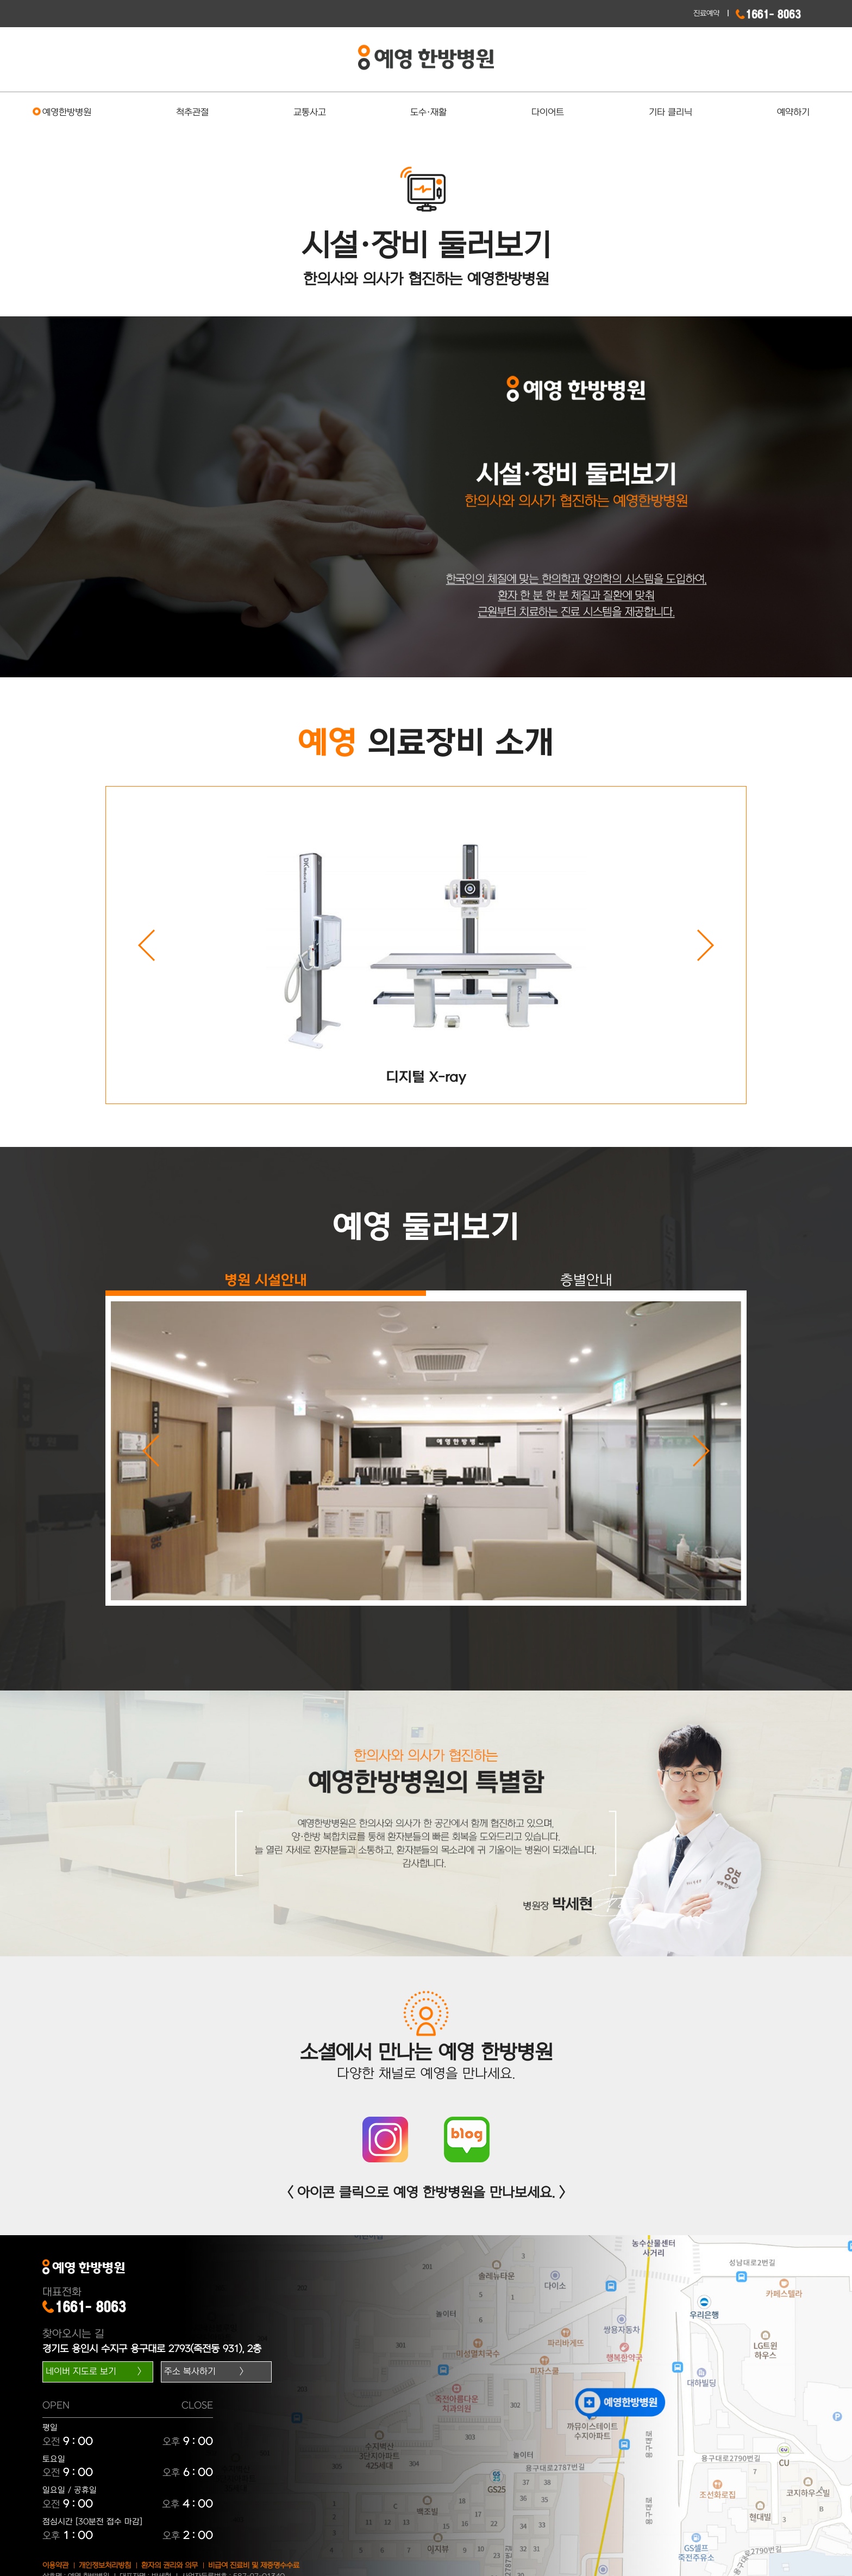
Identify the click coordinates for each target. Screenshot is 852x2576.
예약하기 (793, 112)
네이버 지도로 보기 (81, 2372)
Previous (146, 945)
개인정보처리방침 (105, 2565)
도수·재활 (428, 112)
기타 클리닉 (670, 112)
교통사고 (309, 112)
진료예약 (706, 13)
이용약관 (55, 2565)
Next (706, 945)
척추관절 (192, 112)
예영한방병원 (66, 112)
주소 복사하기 (190, 2372)
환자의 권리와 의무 (169, 2565)
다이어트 (547, 112)
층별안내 (586, 1280)
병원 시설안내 (265, 1280)
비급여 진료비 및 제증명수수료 (253, 2565)
